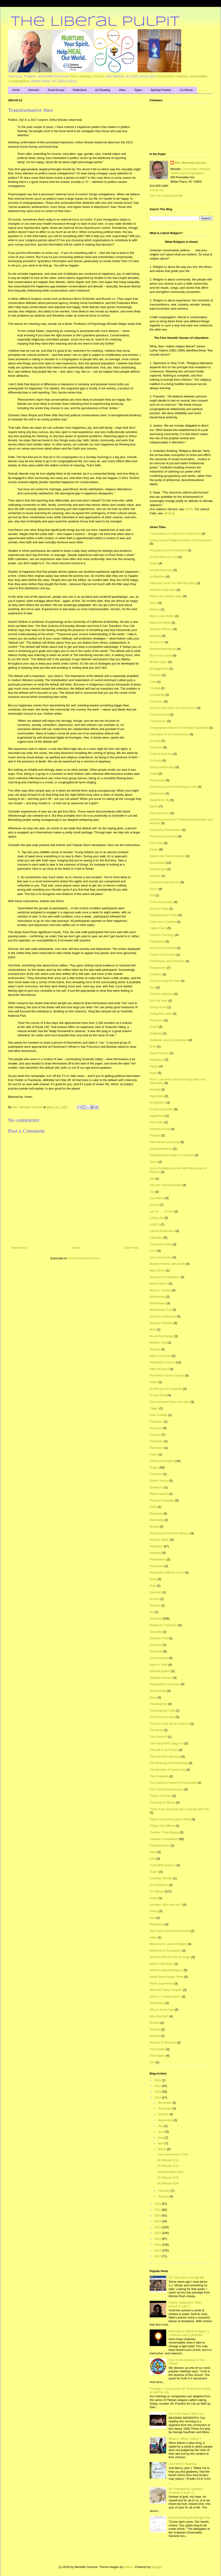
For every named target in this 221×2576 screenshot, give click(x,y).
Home (16, 90)
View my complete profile (166, 195)
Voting (154, 1911)
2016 (158, 2238)
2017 (158, 2233)
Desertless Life (159, 800)
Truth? (154, 1872)
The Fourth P (158, 1736)
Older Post (131, 1247)
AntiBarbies (157, 576)
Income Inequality (161, 1109)
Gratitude (156, 1033)
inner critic (156, 1122)
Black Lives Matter (162, 616)
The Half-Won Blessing (165, 1756)
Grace (154, 1026)
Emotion (155, 876)
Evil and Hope (159, 908)
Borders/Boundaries (163, 649)
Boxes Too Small (161, 655)
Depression (157, 793)
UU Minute (186, 90)
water (153, 1937)
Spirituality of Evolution (165, 1684)
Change (155, 688)
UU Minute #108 (168, 2183)
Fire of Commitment (163, 948)
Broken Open (158, 662)
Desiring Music (159, 813)
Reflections (80, 90)
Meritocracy (157, 1296)
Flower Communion (163, 954)
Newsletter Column (162, 1362)
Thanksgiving (158, 1704)
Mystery (155, 1349)
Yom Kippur (157, 2055)
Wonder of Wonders (163, 2042)
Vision (154, 1898)
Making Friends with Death (167, 1263)
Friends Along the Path (165, 980)
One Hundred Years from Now (169, 1402)
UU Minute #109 (168, 2177)
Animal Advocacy (161, 570)
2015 (158, 2244)
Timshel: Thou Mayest (164, 1832)
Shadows (156, 1645)
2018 (158, 2227)
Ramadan (156, 1513)
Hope (153, 1073)
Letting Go (156, 1218)
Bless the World (160, 622)
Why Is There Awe (162, 2009)
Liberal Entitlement (162, 1231)
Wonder (155, 2036)
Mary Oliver (157, 1270)
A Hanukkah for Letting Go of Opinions (175, 533)
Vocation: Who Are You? (166, 1904)
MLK (153, 1329)
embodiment (158, 869)
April (161, 2143)
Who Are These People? (166, 1990)
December (165, 2102)
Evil (152, 895)
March (162, 2149)
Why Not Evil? (159, 2016)
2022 (158, 2203)
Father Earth (158, 928)
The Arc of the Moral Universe (169, 1723)
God (152, 987)
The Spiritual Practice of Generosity (173, 1782)
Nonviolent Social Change (167, 1375)
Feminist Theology (162, 935)
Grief (153, 1046)
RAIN (153, 1507)
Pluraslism (156, 1447)
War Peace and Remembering (170, 1931)
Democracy (157, 780)
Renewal (155, 1552)
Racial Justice (159, 1493)
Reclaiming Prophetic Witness (169, 1533)
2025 (158, 2086)
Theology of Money (162, 1802)
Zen (152, 2062)
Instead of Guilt (160, 1129)
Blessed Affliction (161, 629)
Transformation (160, 1845)
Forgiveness (158, 967)
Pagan (154, 1408)
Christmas (156, 701)
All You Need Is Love (163, 557)
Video (122, 90)
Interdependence (161, 1148)
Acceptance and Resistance (168, 550)
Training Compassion (164, 1839)
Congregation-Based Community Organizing (179, 727)
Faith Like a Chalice (163, 921)
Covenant (156, 747)
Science (155, 1605)
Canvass (155, 675)
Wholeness (157, 2003)
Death (154, 773)
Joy (152, 1191)
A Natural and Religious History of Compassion (181, 540)
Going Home (158, 1007)
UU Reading (102, 90)
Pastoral (155, 1434)
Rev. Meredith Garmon (191, 162)
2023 (158, 2097)
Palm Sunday (158, 1415)
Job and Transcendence (166, 1185)
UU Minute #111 (168, 2160)
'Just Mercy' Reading (182, 2464)
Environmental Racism (165, 882)
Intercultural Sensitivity (165, 1142)
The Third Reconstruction (166, 1789)
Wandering (157, 1924)
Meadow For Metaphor (165, 1277)
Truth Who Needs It (162, 1865)
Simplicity (156, 1651)
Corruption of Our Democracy (169, 734)
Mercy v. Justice (160, 1290)
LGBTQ (155, 1224)
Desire (154, 806)
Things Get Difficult (162, 1825)
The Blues (156, 1730)
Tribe (153, 1852)
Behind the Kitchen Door (166, 596)
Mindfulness (158, 1303)
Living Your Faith (161, 1244)
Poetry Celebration (162, 1461)
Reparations (158, 1559)
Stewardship (158, 1691)
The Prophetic (159, 1776)
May (161, 2137)
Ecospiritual (157, 862)
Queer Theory (159, 1480)
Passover (156, 1428)
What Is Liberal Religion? (166, 1970)
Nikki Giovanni (159, 1369)
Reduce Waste (159, 1539)
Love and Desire (161, 1257)
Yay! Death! (157, 2049)
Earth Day (156, 843)
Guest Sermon (159, 1053)
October (163, 2114)
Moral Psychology (161, 1336)
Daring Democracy (162, 767)
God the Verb (158, 1000)
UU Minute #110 (168, 2166)
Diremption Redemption (165, 830)
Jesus (153, 1161)
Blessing (155, 635)
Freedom (156, 974)
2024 (158, 2091)
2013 (158, 2256)
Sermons (33, 90)
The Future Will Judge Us (166, 1743)
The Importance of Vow (172, 2154)
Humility (155, 1089)
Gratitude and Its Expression (168, 1040)
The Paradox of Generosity (167, 1769)
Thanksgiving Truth (162, 1710)
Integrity (155, 1135)
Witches (155, 2029)
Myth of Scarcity (160, 1356)
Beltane (155, 609)
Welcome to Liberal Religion (168, 1944)
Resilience (156, 1566)
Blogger (156, 2567)
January (163, 2196)
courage (155, 740)
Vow (152, 1917)
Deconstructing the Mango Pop (189, 2517)
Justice (154, 1204)
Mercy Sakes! (159, 1283)
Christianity (157, 694)
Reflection (156, 1546)
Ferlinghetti (157, 941)
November (165, 2108)
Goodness (156, 1020)
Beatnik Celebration (163, 590)
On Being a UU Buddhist (166, 1388)
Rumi (153, 1579)
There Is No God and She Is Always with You (179, 1809)
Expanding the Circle (163, 915)
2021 (158, 2209)
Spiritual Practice (161, 90)
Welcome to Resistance (165, 1950)
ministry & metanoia (163, 1316)
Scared (154, 1599)
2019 (158, 2221)
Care (153, 681)
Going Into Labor (161, 1013)
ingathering (157, 1116)
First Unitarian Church (87, 76)
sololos (128, 2567)
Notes (153, 1382)
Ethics (154, 889)
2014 (158, 2250)
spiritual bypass (160, 1671)
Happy (154, 1066)
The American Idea (162, 1717)
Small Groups (56, 90)
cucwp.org (156, 190)
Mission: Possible (161, 1323)
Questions (156, 1487)
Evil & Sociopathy (161, 902)
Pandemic (156, 1421)
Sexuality (156, 1631)
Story (153, 1697)
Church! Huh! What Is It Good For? (173, 708)
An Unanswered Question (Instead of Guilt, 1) (186, 2490)
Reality (154, 1526)
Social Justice (159, 1658)
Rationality (157, 1520)
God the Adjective (161, 994)
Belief (153, 603)
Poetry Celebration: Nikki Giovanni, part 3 (185, 2304)
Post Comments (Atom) (83, 1258)
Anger (154, 563)
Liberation (156, 1237)
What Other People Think (166, 1977)
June (161, 2131)
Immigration (157, 1102)
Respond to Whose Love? (167, 1572)
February (164, 2190)
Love (153, 1250)
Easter (154, 849)
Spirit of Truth (158, 1664)
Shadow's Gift (159, 1638)
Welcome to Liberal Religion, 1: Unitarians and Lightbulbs (189, 2333)
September (165, 2120)
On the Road (158, 1395)
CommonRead (159, 714)
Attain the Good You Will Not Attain (173, 583)
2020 (158, 2215)
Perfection (156, 1441)
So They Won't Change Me (186, 2277)
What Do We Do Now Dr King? (170, 1957)
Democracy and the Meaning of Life (173, 786)
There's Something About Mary (170, 1819)
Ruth (153, 1585)
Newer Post (19, 1247)
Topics (138, 90)
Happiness (157, 1059)
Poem (153, 1454)
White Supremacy (161, 1983)
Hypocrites (157, 1096)
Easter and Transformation (167, 856)
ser (152, 1612)
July (161, 2126)
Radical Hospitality (162, 1500)
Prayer (154, 1467)
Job (152, 1178)
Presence (156, 1474)
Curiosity (155, 760)
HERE (189, 509)
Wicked (155, 2022)
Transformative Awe (170, 2172)
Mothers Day (158, 1342)
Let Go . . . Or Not (161, 1211)
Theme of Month (161, 1796)
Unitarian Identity (161, 1878)
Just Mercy (157, 1198)
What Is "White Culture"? (185, 2438)
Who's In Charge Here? (165, 1996)
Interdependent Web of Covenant (172, 1155)
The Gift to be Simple (164, 1750)
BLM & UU (157, 642)
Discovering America (163, 836)
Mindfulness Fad (161, 1309)
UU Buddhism (159, 1885)
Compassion (158, 721)
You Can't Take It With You (186, 2413)
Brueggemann (159, 668)
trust (152, 1858)
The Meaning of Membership (169, 1763)
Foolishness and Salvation (167, 961)
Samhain (155, 1592)
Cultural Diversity (161, 754)
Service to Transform (163, 1625)
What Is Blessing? (162, 1963)
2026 (158, 2080)
